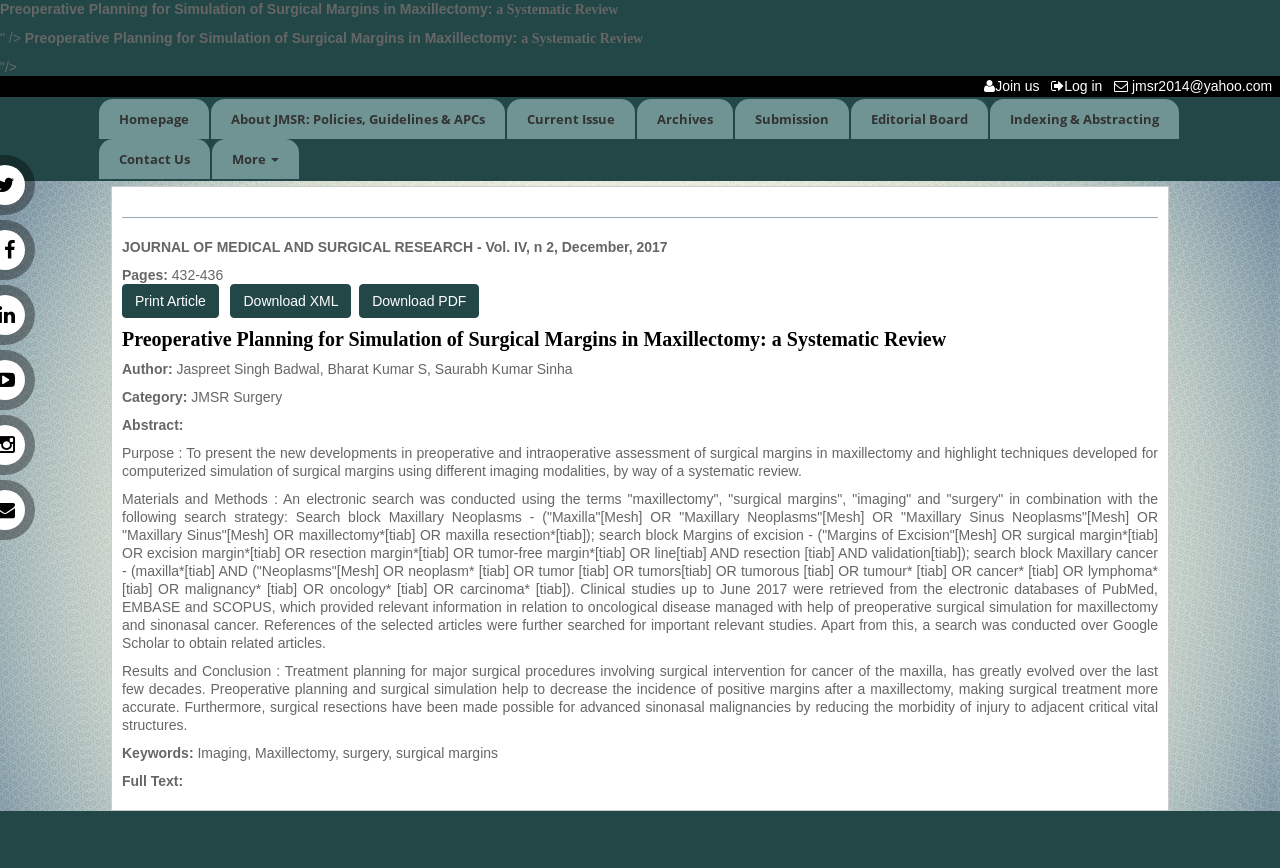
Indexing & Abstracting (1084, 119)
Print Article (170, 301)
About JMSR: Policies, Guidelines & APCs (358, 119)
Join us (1015, 86)
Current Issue (571, 119)
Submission (792, 119)
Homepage (154, 119)
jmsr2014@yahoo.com (1197, 86)
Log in (1080, 86)
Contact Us (154, 159)
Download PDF (419, 301)
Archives (685, 119)
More (255, 159)
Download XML (290, 301)
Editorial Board (919, 119)
